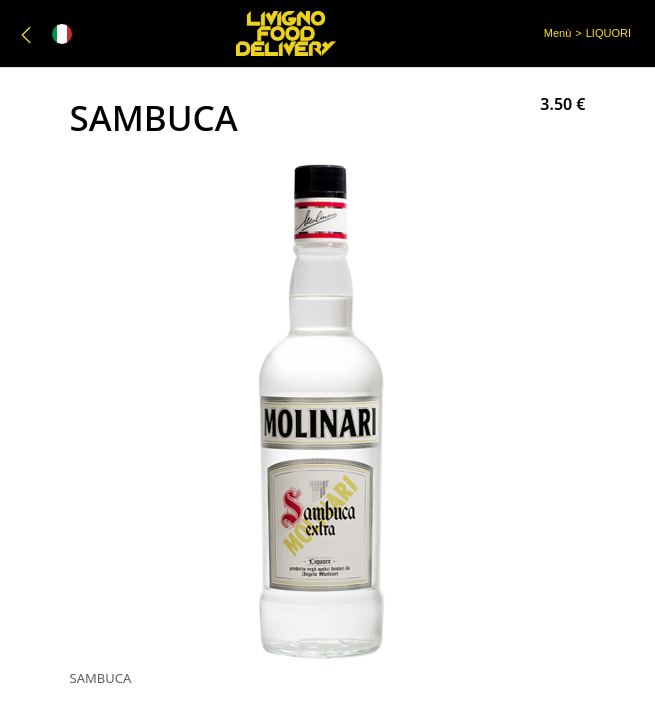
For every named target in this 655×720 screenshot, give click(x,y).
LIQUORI (608, 33)
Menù (558, 33)
